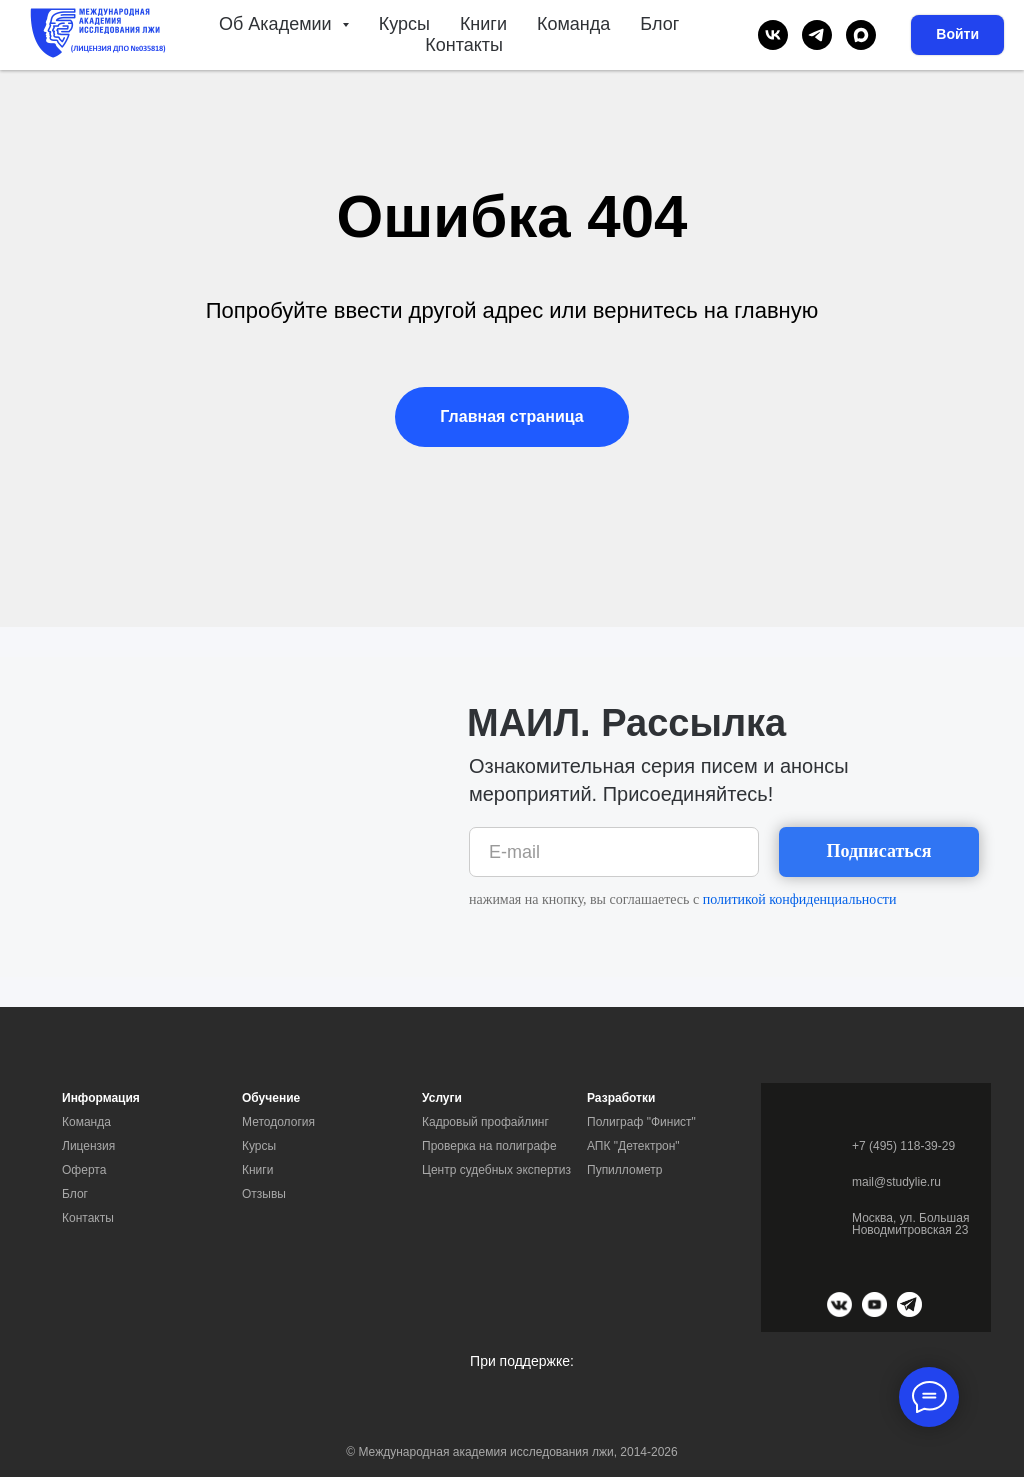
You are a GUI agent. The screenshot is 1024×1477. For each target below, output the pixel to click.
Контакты (464, 45)
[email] (614, 852)
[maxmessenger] (861, 35)
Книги (483, 24)
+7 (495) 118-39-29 (903, 1146)
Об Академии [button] (278, 24)
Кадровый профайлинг (485, 1122)
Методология (278, 1122)
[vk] (773, 35)
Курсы (404, 24)
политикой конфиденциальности (800, 899)
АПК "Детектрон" (633, 1146)
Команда (573, 24)
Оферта (84, 1170)
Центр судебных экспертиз (496, 1170)
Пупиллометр (624, 1170)
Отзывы (264, 1194)
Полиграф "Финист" (641, 1122)
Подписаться (878, 851)
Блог (659, 24)
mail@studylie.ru (896, 1182)
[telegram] (817, 35)
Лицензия (88, 1146)
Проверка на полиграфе (489, 1146)
